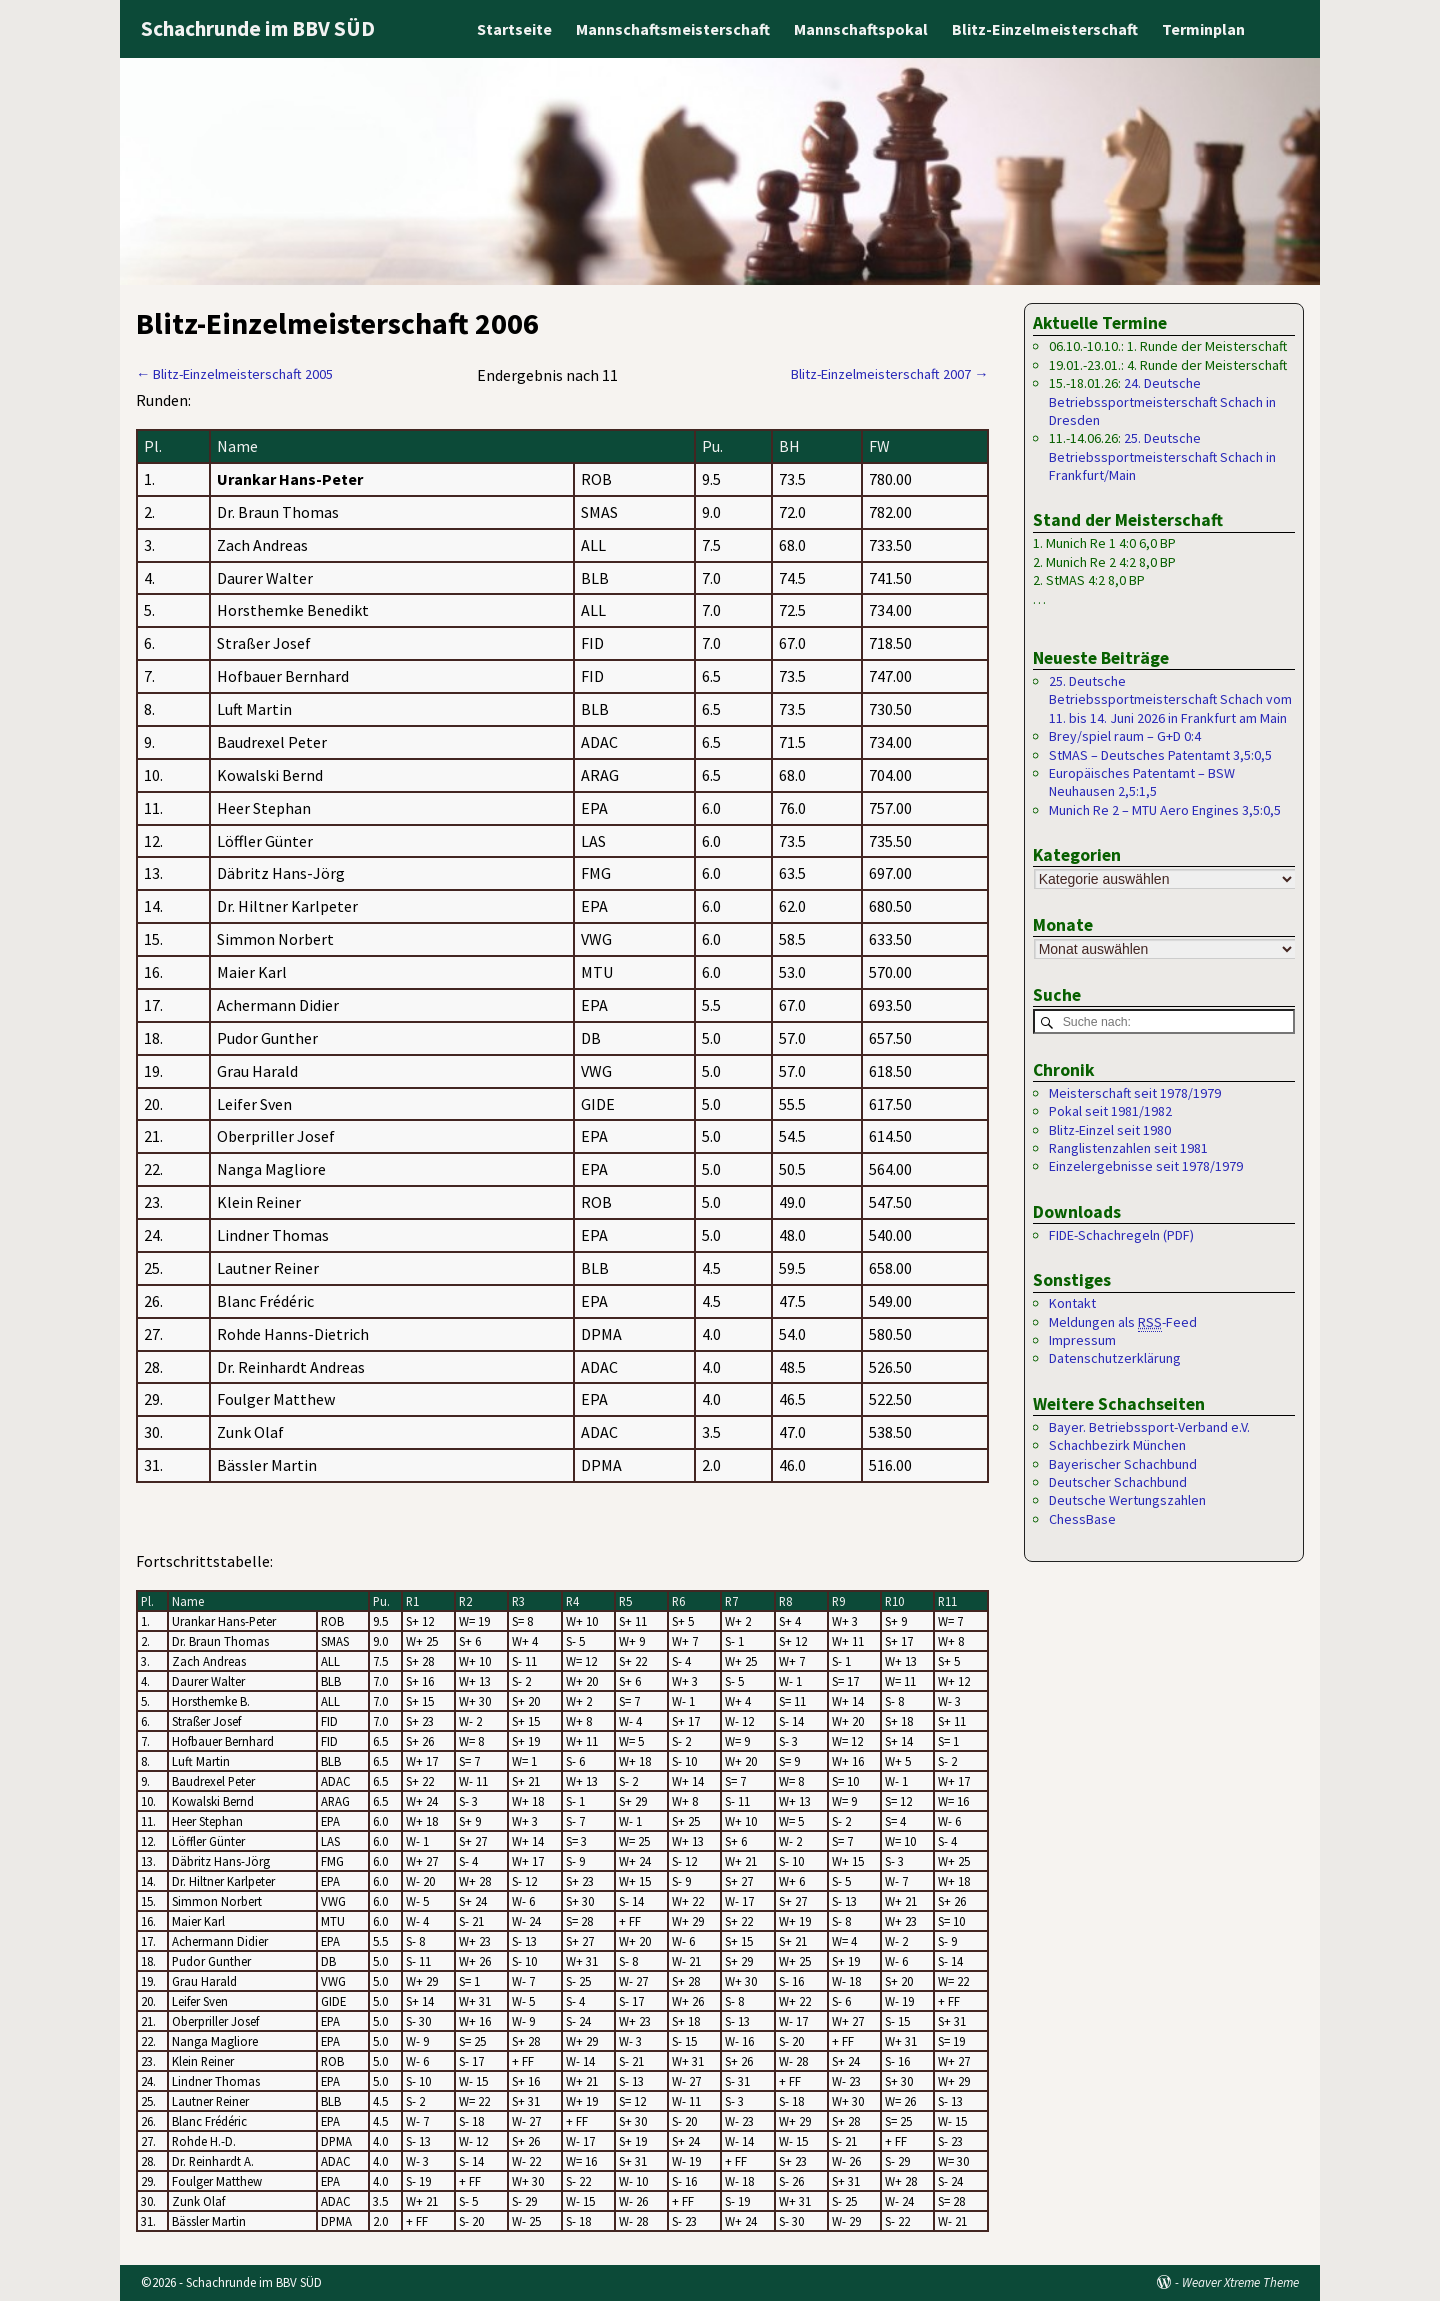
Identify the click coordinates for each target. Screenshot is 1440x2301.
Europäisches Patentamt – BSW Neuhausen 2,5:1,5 (1142, 782)
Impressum (1082, 1341)
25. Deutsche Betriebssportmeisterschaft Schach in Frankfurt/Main (1162, 456)
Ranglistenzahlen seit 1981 (1128, 1149)
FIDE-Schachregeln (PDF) (1121, 1235)
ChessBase (1082, 1519)
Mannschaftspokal (861, 29)
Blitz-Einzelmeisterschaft (1045, 29)
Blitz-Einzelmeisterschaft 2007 (889, 374)
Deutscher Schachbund (1118, 1483)
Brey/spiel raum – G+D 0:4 (1125, 736)
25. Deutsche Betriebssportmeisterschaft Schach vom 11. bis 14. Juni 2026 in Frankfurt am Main (1170, 699)
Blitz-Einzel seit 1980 (1110, 1130)
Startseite (514, 29)
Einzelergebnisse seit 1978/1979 (1146, 1167)
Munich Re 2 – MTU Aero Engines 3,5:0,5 (1165, 810)
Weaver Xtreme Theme (1240, 2282)
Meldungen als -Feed (1123, 1322)
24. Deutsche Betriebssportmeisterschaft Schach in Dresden (1162, 401)
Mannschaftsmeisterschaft (673, 29)
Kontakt (1072, 1304)
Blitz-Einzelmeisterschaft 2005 (234, 374)
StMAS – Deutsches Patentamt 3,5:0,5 (1160, 755)
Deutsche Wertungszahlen (1127, 1501)
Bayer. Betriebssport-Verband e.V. (1149, 1427)
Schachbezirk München (1117, 1446)
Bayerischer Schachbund (1123, 1464)
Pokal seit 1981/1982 (1110, 1112)
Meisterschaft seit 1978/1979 (1135, 1093)
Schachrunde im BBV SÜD (258, 28)
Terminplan (1203, 29)
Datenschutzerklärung (1115, 1359)
